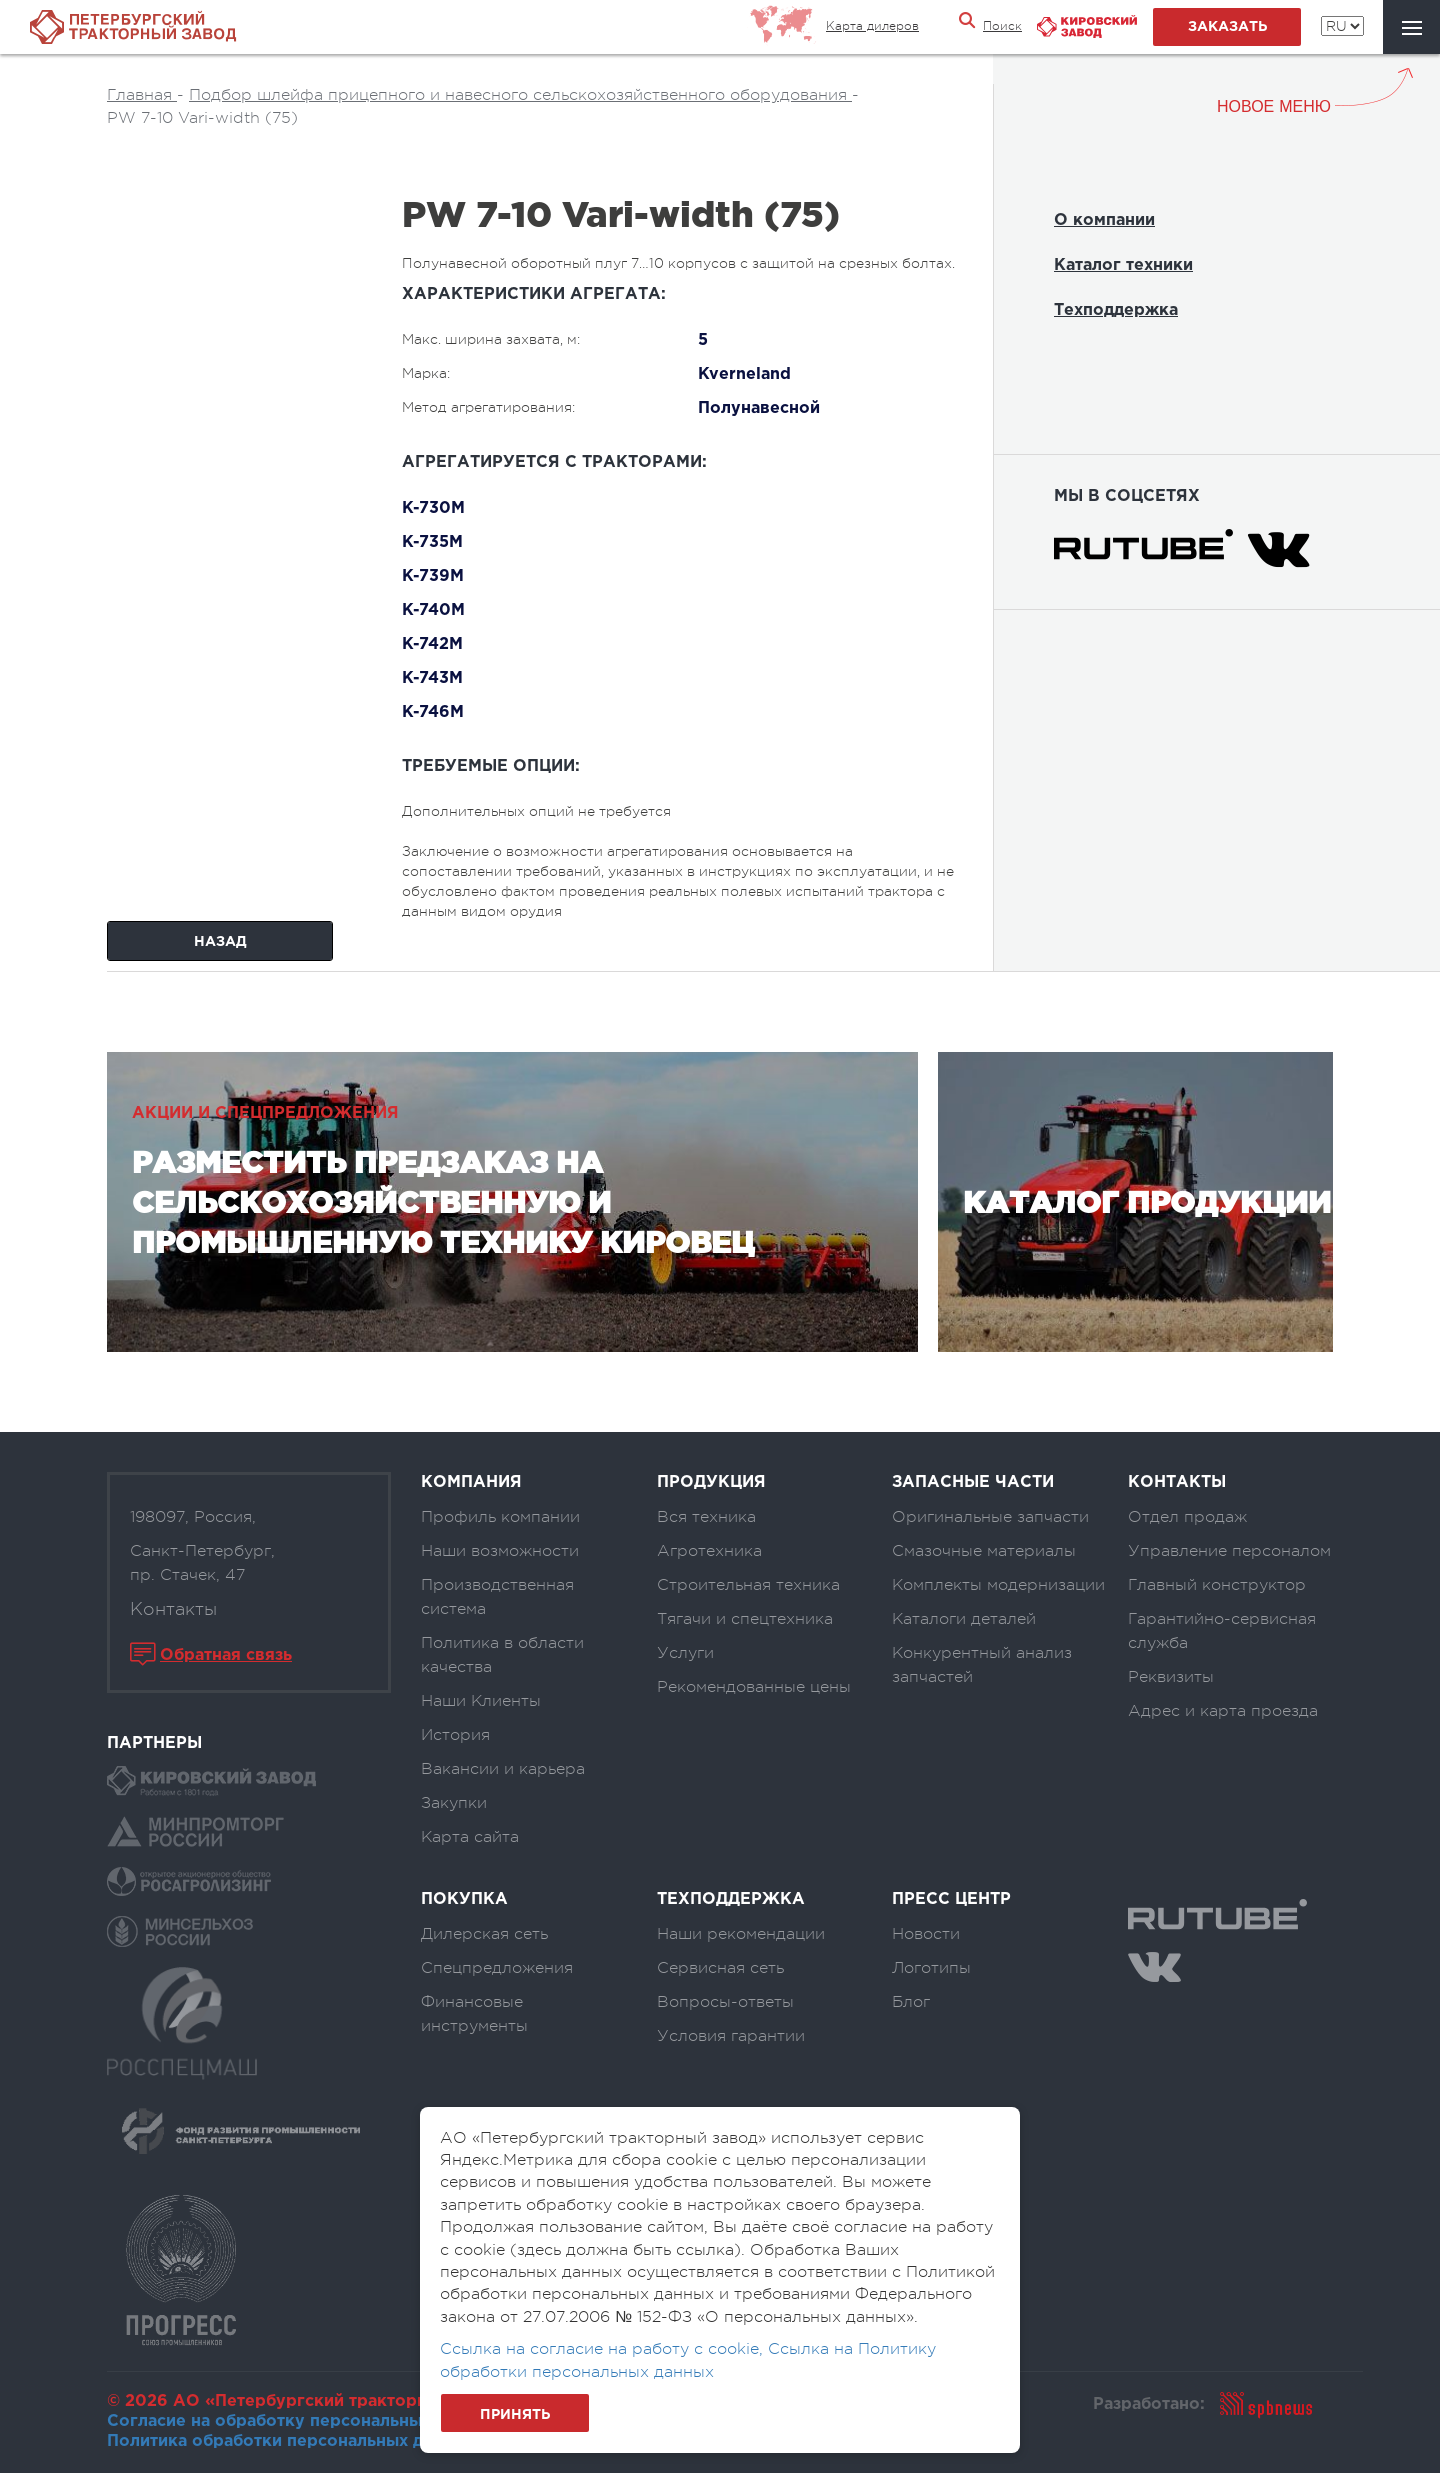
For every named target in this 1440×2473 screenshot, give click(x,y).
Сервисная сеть (720, 1968)
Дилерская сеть (484, 1934)
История (455, 1735)
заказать (1227, 27)
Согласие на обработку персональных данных (302, 2421)
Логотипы (931, 1968)
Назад (220, 942)
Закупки (454, 1803)
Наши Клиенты (481, 1701)
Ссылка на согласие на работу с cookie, (604, 2349)
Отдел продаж (1187, 1517)
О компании (1104, 220)
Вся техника (706, 1517)
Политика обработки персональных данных (290, 2441)
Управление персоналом (1229, 1551)
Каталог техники (1123, 265)
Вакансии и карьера (503, 1769)
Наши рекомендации (741, 1934)
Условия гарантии (731, 2036)
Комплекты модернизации (998, 1585)
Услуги (685, 1653)
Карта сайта (470, 1837)
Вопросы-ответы (725, 2002)
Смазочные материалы (984, 1551)
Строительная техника (748, 1585)
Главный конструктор (1217, 1585)
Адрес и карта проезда (1223, 1711)
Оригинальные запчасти (990, 1517)
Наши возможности (500, 1551)
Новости (926, 1934)
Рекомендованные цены (754, 1687)
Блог (911, 2002)
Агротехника (709, 1551)
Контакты (173, 1609)
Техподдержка (1116, 310)
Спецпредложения (497, 1968)
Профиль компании (500, 1517)
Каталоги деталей (964, 1619)
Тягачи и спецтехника (745, 1619)
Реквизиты (1171, 1677)
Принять (515, 2415)
